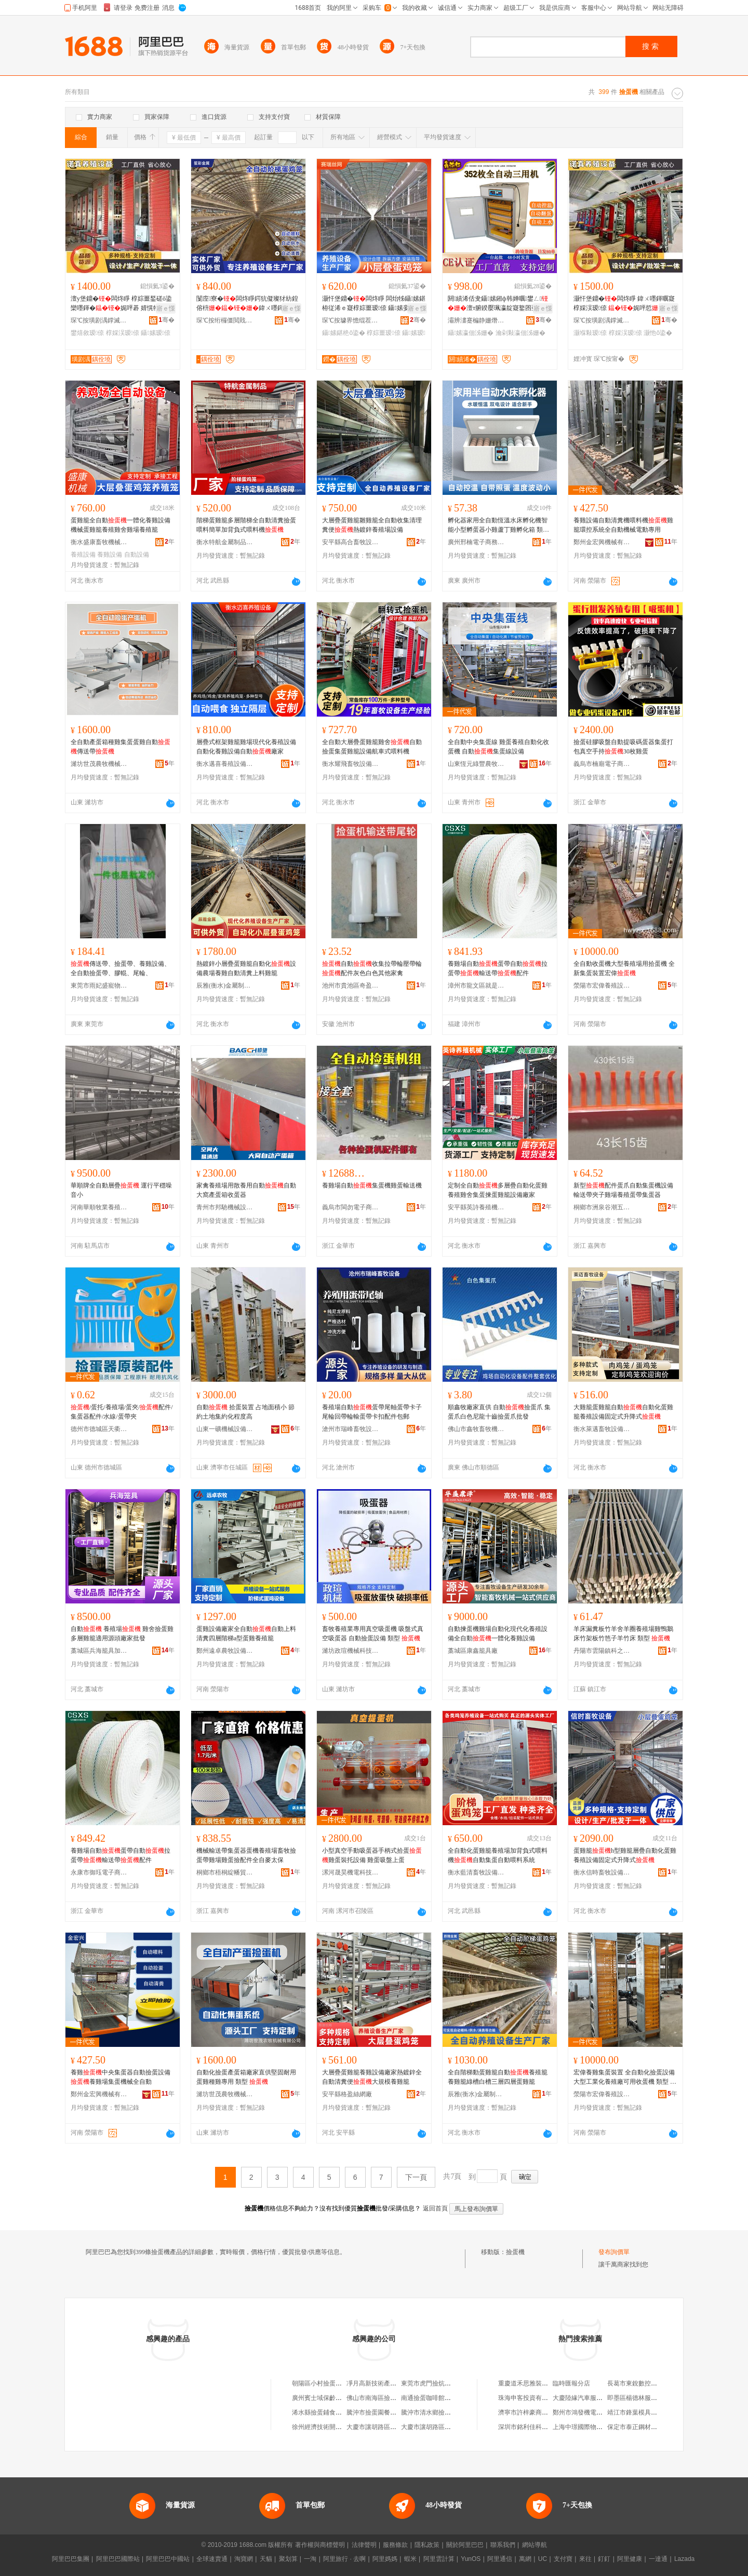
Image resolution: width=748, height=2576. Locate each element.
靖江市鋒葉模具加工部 (638, 2412)
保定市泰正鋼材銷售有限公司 (647, 2427)
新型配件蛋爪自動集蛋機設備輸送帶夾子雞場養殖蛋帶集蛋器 (623, 1190)
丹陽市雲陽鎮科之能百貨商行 (602, 1650)
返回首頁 (435, 2208)
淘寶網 (243, 2558)
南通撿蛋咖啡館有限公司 (435, 2398)
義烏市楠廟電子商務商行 (602, 763)
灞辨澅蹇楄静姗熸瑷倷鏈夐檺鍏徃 (476, 320)
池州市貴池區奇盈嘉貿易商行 (350, 985)
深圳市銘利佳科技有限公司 (535, 2427)
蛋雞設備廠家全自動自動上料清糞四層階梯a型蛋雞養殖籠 (246, 1633)
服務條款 (395, 2544)
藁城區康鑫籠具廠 (473, 1650)
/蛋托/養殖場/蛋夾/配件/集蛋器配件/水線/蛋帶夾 (122, 1412)
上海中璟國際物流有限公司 (590, 2427)
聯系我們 (502, 2544)
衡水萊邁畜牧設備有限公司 (602, 1429)
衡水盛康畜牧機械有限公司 (99, 542)
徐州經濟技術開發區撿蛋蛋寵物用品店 (345, 2427)
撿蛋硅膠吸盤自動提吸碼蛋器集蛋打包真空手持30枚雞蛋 (623, 746)
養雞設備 (109, 554)
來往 (585, 2558)
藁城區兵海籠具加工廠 (99, 1650)
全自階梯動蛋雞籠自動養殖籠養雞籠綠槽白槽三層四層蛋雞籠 (497, 2077)
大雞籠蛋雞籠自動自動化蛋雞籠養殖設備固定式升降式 (623, 1412)
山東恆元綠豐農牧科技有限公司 (476, 763)
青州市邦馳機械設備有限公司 (224, 1207)
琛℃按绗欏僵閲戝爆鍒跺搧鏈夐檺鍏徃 (224, 320)
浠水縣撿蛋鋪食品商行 (323, 2412)
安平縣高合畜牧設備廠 (350, 542)
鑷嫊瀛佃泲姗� (470, 332)
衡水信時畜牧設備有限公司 (602, 1872)
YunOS (470, 2558)
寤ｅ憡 (165, 308)
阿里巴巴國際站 (118, 2558)
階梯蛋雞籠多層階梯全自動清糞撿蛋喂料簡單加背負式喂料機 (246, 525)
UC (542, 2558)
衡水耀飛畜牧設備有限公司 (350, 763)
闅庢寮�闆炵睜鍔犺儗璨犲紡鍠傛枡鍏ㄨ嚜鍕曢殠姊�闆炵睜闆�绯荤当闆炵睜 (247, 304)
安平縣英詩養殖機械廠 (476, 1207)
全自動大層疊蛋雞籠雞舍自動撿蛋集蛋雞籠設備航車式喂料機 (372, 746)
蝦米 (410, 2558)
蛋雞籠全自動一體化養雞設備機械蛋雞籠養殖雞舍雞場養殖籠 (120, 525)
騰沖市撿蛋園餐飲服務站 (380, 2412)
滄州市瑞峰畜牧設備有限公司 (350, 1429)
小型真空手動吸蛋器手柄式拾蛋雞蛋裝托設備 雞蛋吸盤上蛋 (372, 1855)
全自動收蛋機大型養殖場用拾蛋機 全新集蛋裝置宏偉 (624, 968)
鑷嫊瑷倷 (155, 332)
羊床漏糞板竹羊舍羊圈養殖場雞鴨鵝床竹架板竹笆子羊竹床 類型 (623, 1633)
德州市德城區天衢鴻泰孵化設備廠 (99, 1429)
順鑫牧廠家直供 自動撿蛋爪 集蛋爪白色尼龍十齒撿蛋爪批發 (499, 1412)
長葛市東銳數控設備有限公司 (647, 2383)
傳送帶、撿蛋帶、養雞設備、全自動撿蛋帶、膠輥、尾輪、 (120, 968)
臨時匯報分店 (571, 2383)
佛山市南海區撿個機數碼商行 (387, 2398)
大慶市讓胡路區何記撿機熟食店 (390, 2427)
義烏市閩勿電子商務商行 (350, 1207)
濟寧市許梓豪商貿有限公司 (535, 2412)
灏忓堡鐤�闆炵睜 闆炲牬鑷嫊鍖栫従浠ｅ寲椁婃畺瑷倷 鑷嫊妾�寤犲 (373, 304)
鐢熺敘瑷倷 (87, 332)
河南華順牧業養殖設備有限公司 (99, 1207)
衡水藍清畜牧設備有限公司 (476, 1872)
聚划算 (288, 2558)
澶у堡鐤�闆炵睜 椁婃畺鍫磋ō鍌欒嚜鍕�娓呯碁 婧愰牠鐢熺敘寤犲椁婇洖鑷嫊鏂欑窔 (121, 304)
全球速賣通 (212, 2558)
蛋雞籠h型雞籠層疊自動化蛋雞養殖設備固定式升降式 (624, 1855)
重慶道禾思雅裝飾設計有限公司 (541, 2383)
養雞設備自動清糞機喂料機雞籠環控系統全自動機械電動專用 (623, 525)
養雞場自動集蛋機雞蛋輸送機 (372, 1185)
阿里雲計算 (439, 2558)
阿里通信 (499, 2558)
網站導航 (534, 2544)
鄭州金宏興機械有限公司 (602, 542)
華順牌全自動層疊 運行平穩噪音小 (121, 1190)
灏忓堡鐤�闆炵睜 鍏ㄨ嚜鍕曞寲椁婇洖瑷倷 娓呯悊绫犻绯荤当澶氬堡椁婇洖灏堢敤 (625, 304)
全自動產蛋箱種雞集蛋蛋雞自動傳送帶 (120, 746)
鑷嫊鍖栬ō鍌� (343, 332)
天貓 (266, 2558)
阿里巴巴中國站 (168, 2558)
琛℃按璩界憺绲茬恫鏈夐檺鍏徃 (350, 320)
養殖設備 (83, 554)
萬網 (525, 2558)
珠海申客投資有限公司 (529, 2398)
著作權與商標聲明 (320, 2544)
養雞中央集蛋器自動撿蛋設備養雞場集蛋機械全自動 (120, 2077)
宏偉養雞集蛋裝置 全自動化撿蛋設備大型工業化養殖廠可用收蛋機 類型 (624, 2077)
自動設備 (136, 554)
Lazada (684, 2558)
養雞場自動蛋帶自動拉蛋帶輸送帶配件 (497, 968)
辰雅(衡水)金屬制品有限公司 (224, 985)
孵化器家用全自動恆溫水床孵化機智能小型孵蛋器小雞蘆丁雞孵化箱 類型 (498, 525)
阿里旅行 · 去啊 (344, 2558)
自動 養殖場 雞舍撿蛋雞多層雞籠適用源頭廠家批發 (122, 1633)
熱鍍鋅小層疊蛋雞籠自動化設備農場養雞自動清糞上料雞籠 (246, 968)
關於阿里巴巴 (465, 2544)
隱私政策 (427, 2544)
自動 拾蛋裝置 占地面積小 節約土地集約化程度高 (245, 1412)
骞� (166, 319)
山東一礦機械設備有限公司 (224, 1429)
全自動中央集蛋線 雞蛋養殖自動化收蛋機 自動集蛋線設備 (498, 746)
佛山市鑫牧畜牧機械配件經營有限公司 (476, 1429)
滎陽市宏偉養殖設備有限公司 (602, 985)
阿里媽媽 (384, 2558)
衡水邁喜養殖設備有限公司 (224, 763)
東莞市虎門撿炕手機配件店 (438, 2383)
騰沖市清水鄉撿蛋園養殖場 (438, 2412)
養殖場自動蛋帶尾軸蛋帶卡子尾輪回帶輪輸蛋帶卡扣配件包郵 (372, 1412)
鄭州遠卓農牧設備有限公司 (224, 1650)
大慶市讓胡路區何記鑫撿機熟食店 (448, 2427)
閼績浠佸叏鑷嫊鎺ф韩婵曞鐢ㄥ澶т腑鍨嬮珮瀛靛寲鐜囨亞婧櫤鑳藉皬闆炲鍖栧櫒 (498, 304)
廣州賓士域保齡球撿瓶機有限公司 (338, 2398)
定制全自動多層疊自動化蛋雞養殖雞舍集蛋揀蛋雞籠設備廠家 (497, 1190)
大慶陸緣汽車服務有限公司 (590, 2398)
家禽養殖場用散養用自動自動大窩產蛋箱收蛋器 (246, 1190)
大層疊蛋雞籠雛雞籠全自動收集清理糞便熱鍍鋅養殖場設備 (372, 525)
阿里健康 (629, 2558)
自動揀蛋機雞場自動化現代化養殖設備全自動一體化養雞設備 (497, 1633)
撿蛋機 (515, 2252)
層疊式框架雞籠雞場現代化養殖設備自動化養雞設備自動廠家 (246, 746)
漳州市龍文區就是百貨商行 (476, 985)
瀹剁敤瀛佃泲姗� (520, 332)
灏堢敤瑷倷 (590, 332)
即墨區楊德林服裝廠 (635, 2398)
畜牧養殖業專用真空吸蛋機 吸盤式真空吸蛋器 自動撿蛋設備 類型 (372, 1633)
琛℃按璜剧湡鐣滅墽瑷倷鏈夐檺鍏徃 (99, 320)
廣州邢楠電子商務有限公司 (476, 542)
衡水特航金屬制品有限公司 (224, 542)
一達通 (658, 2558)
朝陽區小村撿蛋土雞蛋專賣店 (332, 2383)
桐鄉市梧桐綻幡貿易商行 (224, 1872)
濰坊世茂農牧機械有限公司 (99, 763)
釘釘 (604, 2558)
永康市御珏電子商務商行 (99, 1872)
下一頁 (416, 2177)
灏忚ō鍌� (658, 332)
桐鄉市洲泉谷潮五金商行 (602, 1207)
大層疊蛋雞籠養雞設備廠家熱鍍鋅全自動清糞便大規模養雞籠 (372, 2077)
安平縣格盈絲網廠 (347, 2094)
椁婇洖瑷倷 (122, 332)
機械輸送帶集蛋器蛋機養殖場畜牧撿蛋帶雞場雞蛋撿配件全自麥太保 (246, 1855)
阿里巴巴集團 (70, 2558)
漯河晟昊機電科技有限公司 (350, 1872)
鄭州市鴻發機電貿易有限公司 (593, 2412)
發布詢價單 (614, 2252)
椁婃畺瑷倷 (383, 332)
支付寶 (563, 2558)
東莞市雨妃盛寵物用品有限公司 (99, 985)
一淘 (310, 2558)
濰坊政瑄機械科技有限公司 (350, 1650)
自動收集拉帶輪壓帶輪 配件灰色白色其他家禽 (372, 968)
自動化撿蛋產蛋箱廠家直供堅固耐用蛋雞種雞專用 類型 (246, 2077)
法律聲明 (364, 2544)
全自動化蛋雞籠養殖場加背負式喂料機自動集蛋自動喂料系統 (497, 1855)
